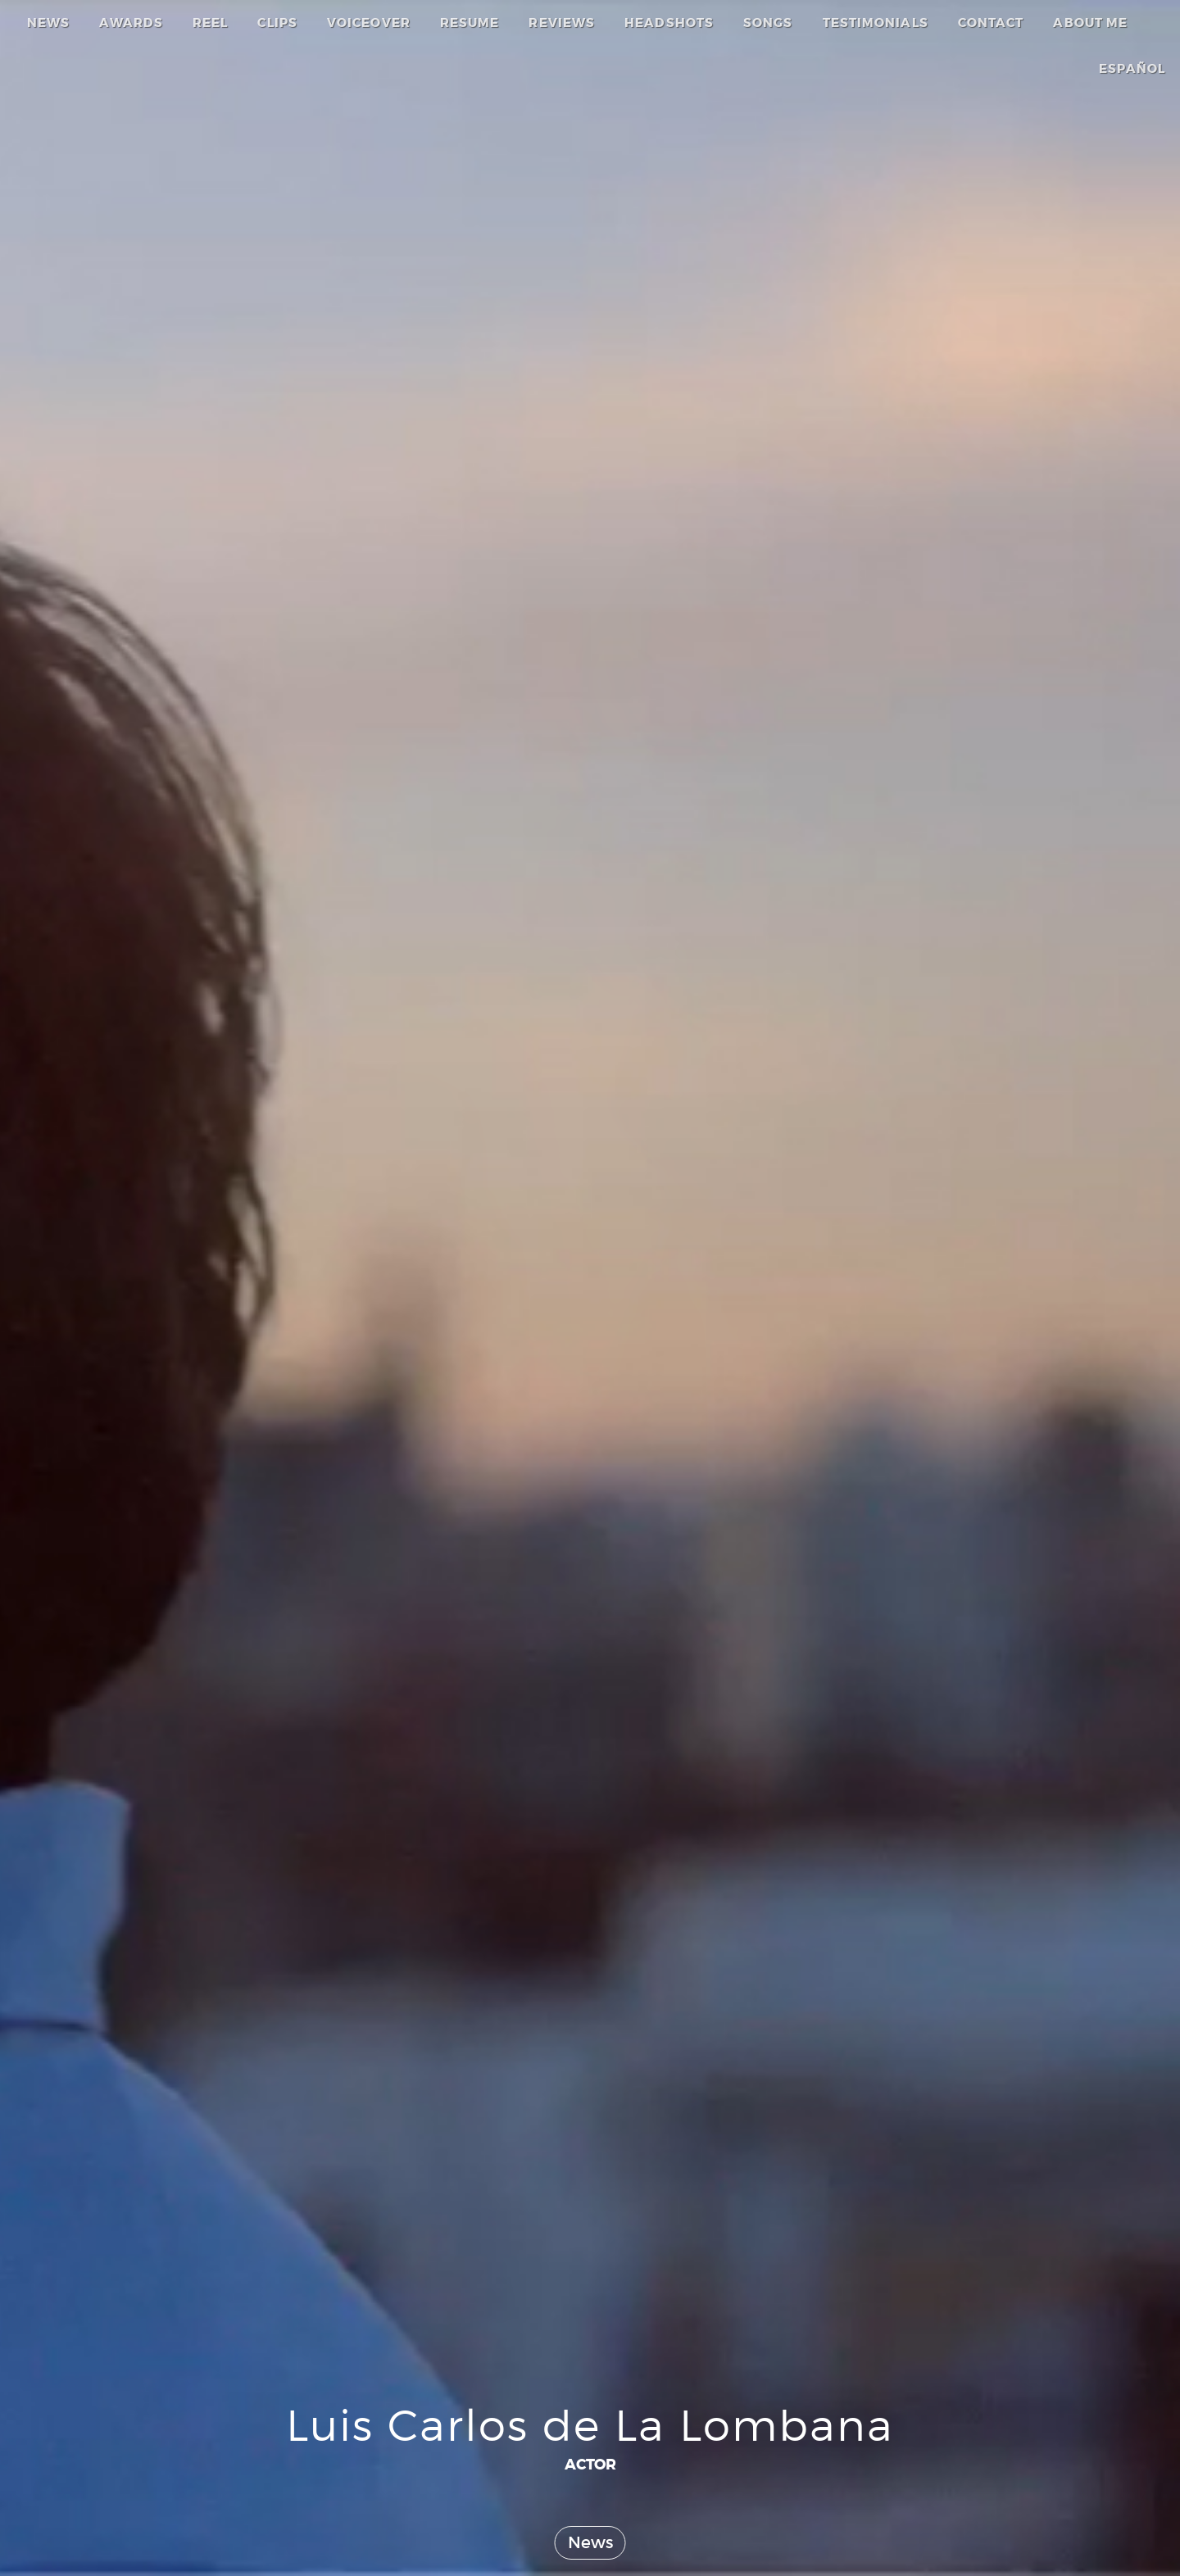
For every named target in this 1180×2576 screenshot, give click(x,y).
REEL (210, 23)
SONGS (768, 23)
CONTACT (991, 23)
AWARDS (131, 23)
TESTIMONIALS (875, 23)
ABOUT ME (1090, 23)
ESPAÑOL (1132, 69)
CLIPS (277, 23)
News (590, 2542)
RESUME (470, 23)
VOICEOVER (369, 23)
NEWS (48, 23)
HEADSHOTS (669, 23)
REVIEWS (562, 23)
